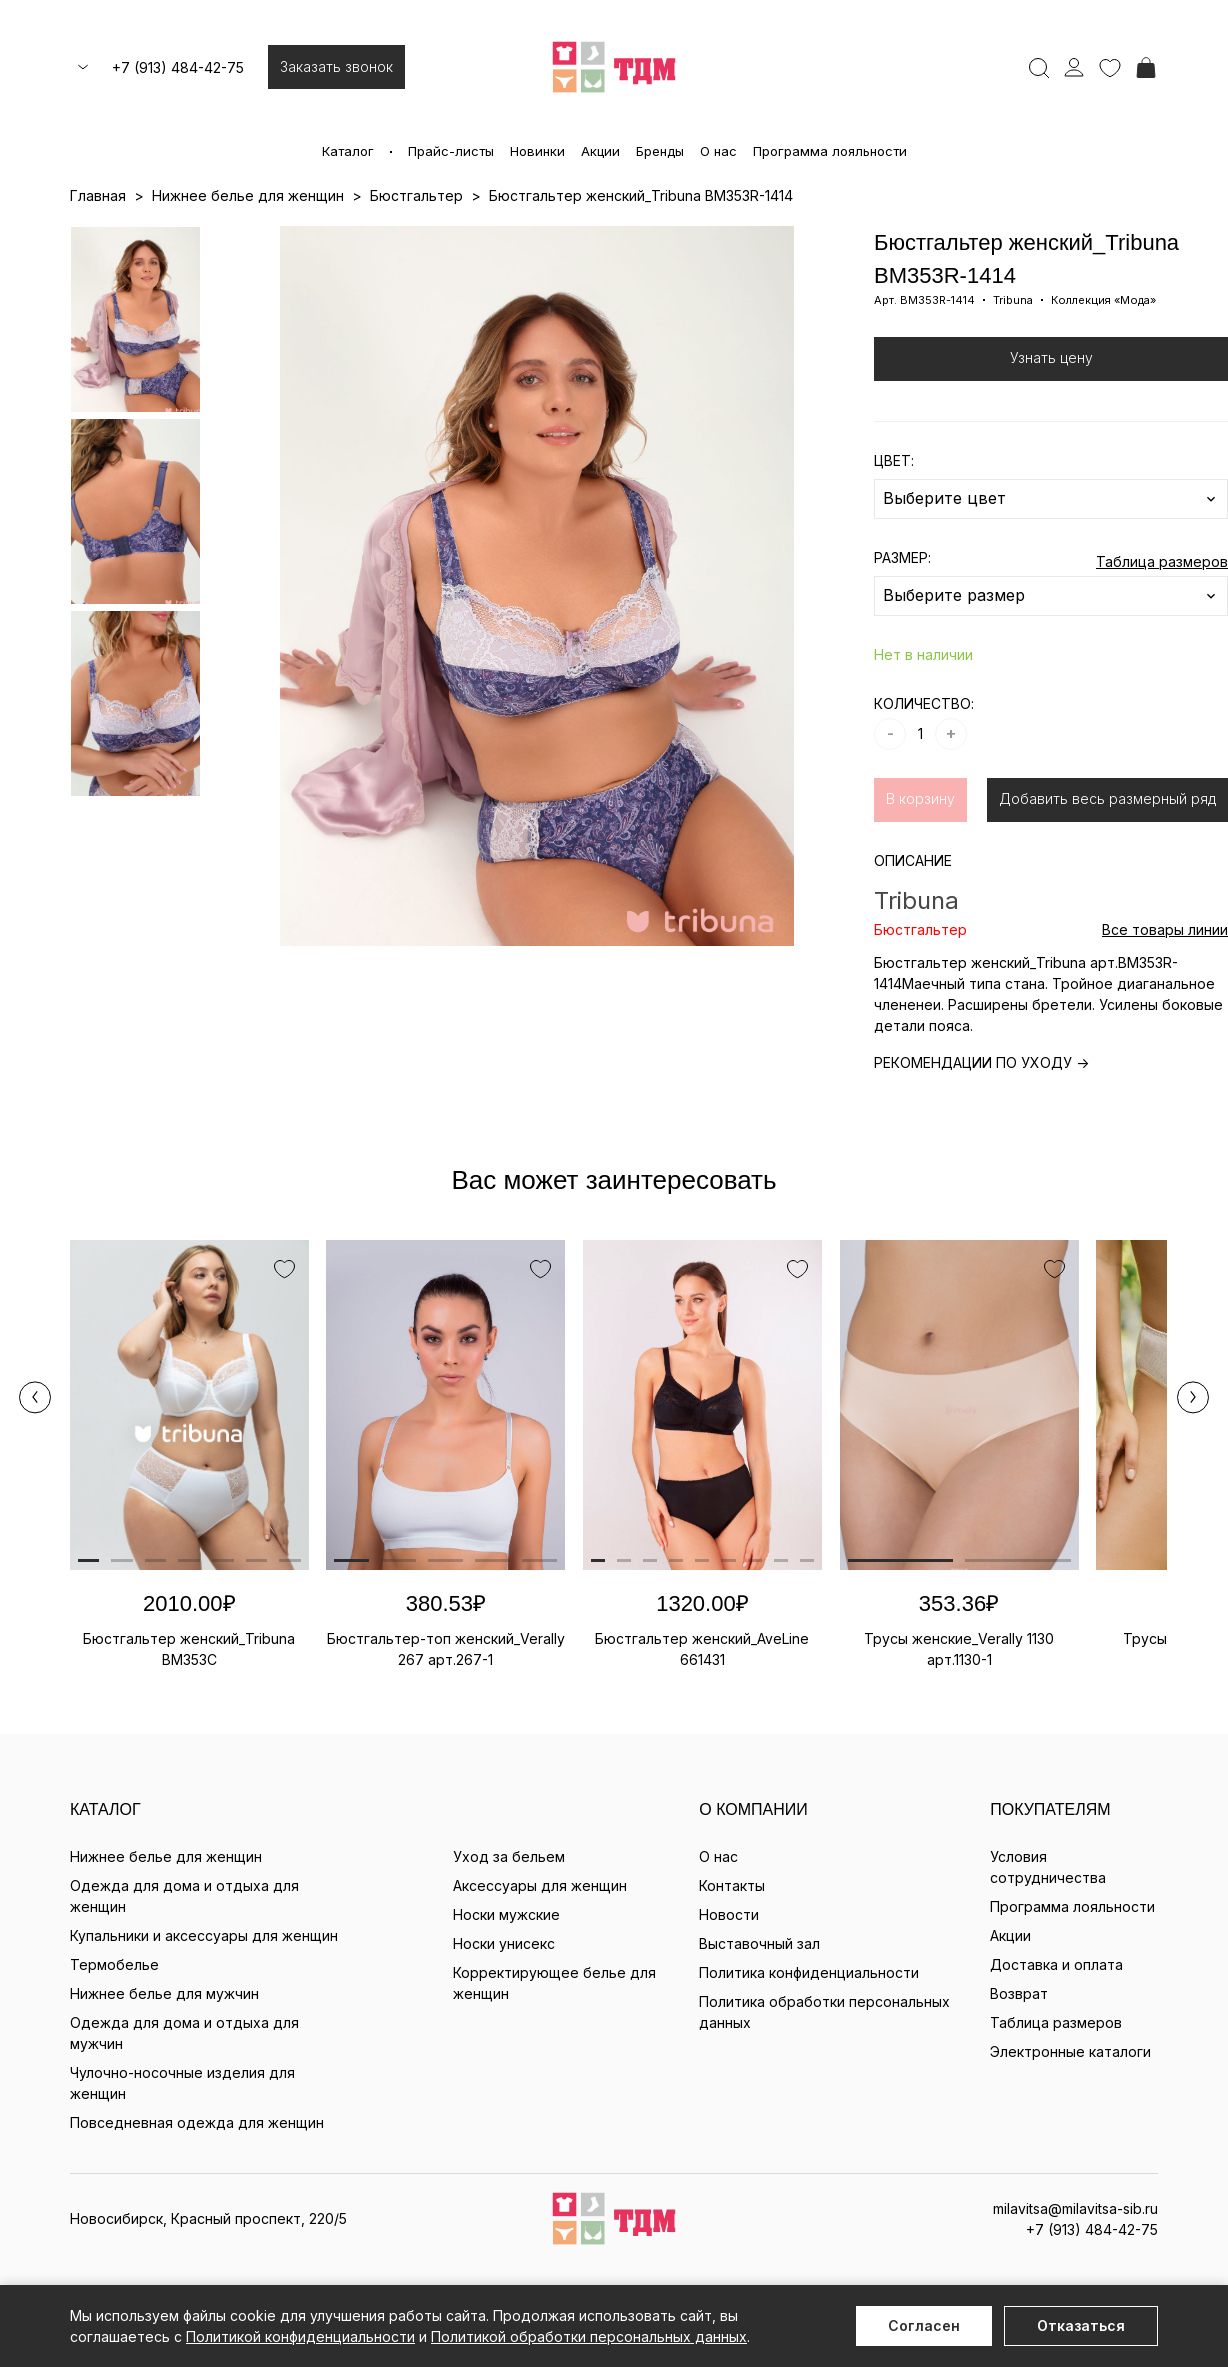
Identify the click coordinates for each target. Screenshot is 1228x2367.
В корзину (920, 798)
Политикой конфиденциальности (300, 2336)
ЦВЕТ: (894, 460)
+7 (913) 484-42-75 (178, 67)
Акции (600, 151)
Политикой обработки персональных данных (589, 2336)
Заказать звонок (336, 66)
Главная (98, 195)
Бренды (660, 151)
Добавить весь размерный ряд (1107, 798)
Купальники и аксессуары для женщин (204, 1935)
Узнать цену (1051, 357)
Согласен (924, 2325)
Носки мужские (506, 1914)
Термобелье (114, 1964)
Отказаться (1081, 2325)
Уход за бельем (509, 1856)
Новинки (537, 151)
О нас (718, 151)
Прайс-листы (451, 151)
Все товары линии (1165, 929)
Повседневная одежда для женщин (197, 2122)
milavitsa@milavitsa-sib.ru (1075, 2208)
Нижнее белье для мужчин (164, 1993)
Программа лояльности (830, 151)
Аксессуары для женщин (540, 1885)
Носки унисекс (504, 1943)
